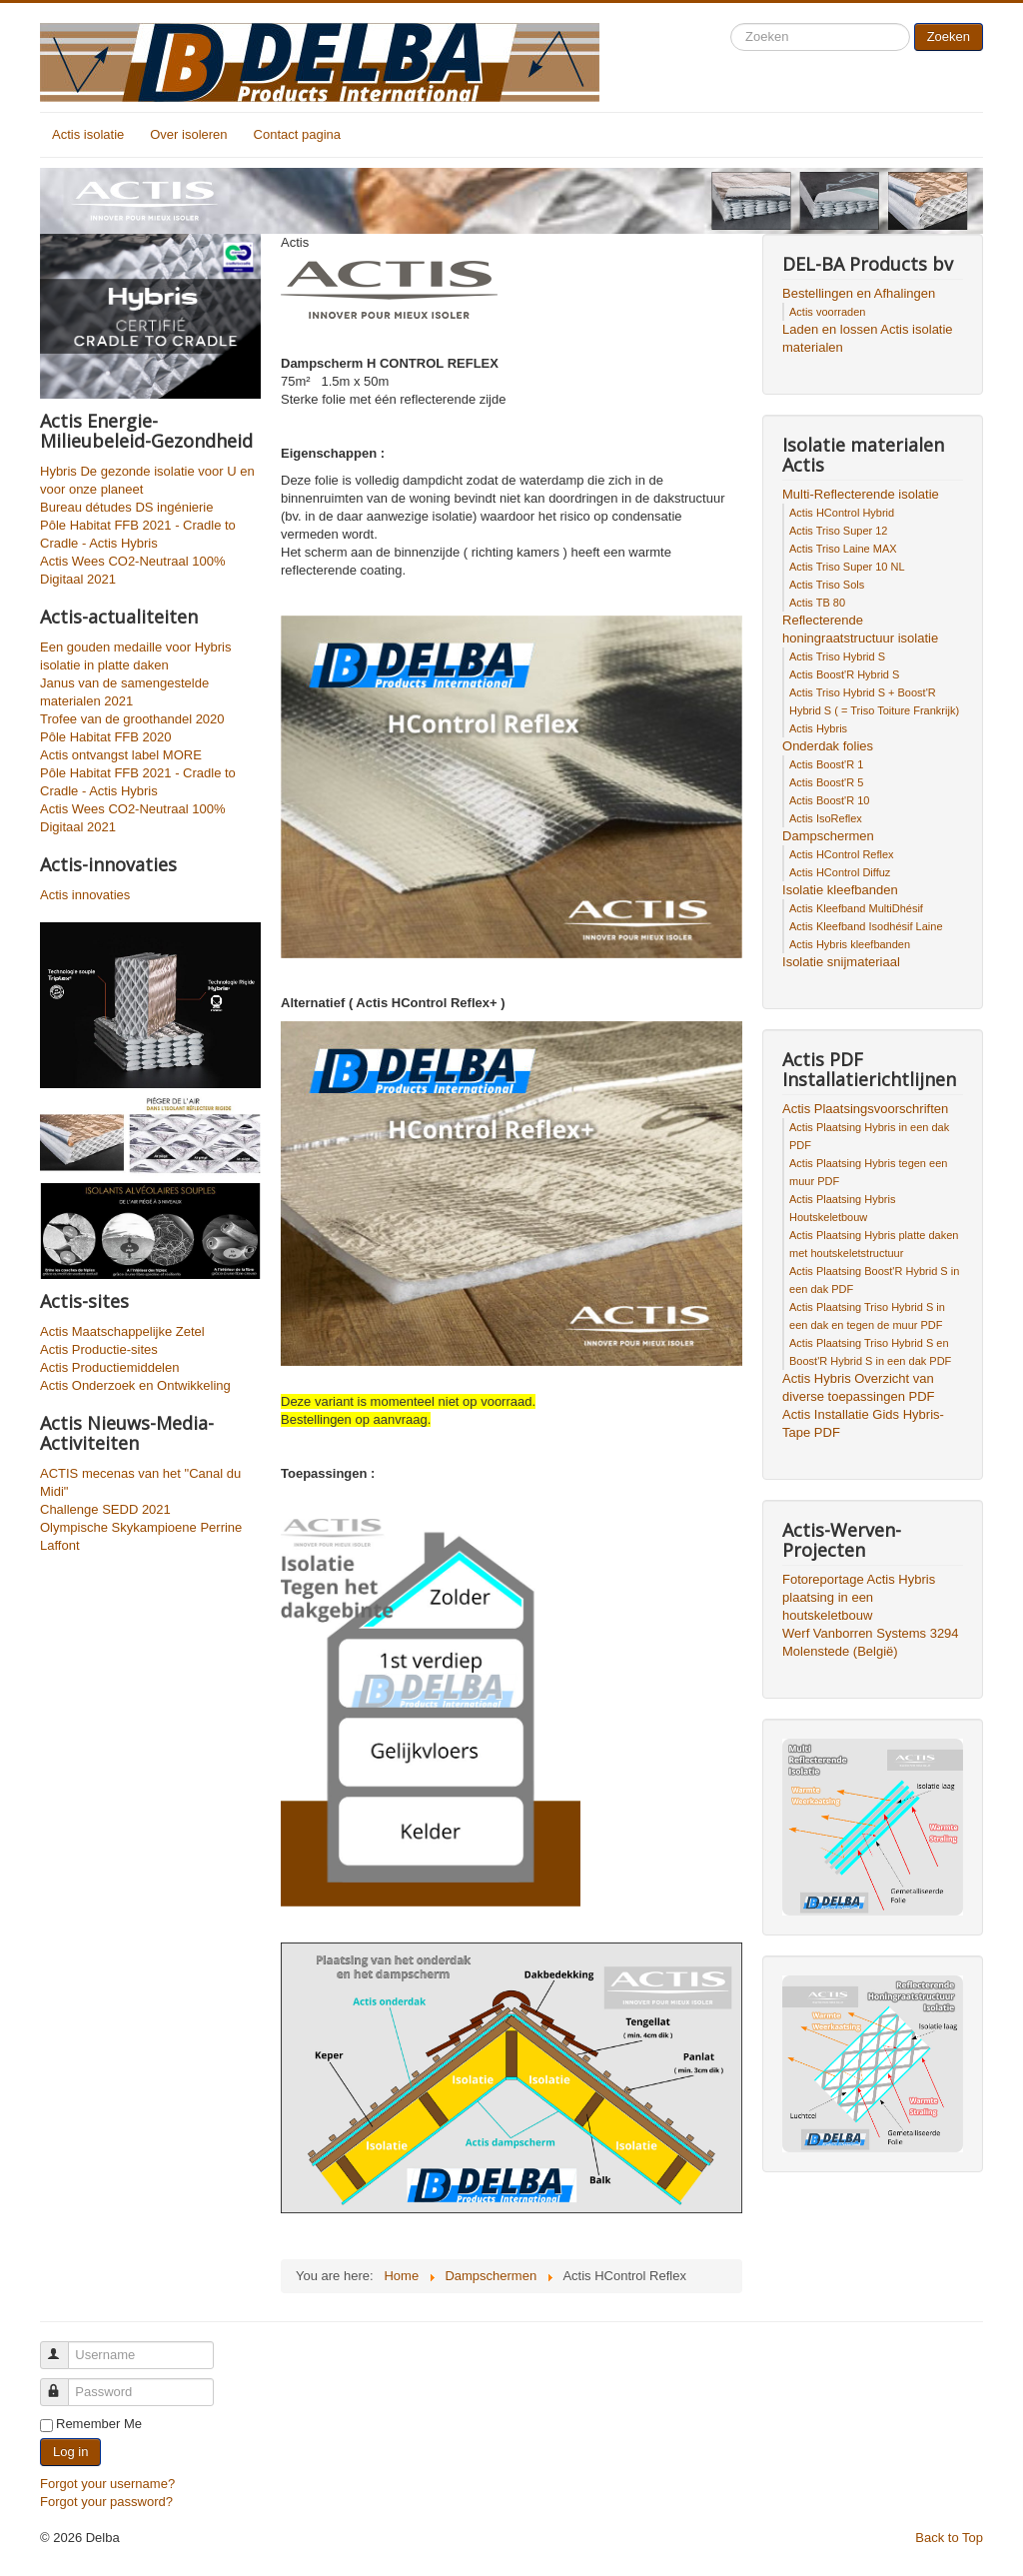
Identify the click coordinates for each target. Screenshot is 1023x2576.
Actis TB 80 (817, 603)
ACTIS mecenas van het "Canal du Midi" (140, 1482)
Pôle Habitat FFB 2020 (106, 736)
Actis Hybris (818, 728)
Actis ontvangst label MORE (121, 754)
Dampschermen (828, 835)
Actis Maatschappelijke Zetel (122, 1331)
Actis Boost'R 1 (826, 764)
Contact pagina (297, 134)
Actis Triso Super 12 (838, 531)
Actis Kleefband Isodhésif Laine (866, 926)
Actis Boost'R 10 (829, 800)
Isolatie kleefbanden (840, 889)
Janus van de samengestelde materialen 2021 (124, 691)
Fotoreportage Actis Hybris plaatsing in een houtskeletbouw (858, 1597)
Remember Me (99, 2423)
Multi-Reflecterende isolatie (860, 494)
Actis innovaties (85, 894)
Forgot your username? (107, 2483)
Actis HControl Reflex (841, 854)
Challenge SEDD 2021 (105, 1509)
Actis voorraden (827, 312)
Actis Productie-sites (99, 1349)
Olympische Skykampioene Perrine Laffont (141, 1536)
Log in (70, 2451)
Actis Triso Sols (826, 585)
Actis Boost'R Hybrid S (844, 674)
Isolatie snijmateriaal (841, 961)
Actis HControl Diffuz (839, 872)
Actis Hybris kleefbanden (849, 944)
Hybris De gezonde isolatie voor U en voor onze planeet (147, 480)
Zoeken (948, 36)
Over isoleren (188, 134)
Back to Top (949, 2537)
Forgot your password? (106, 2501)
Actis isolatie (88, 134)
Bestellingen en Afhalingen (858, 293)
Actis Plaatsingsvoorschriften (865, 1108)
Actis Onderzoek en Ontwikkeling (135, 1385)
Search (730, 23)
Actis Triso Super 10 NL (847, 567)
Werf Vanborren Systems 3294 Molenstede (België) (870, 1642)
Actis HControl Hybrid (841, 513)
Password (63, 2383)
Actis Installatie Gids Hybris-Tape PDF (863, 1423)
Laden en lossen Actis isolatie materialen (867, 338)
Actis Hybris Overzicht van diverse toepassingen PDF (858, 1387)
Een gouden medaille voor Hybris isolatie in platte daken (136, 656)
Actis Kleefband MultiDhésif (856, 908)
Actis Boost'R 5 (826, 782)
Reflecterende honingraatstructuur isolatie (860, 629)
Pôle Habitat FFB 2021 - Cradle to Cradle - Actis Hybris (138, 534)
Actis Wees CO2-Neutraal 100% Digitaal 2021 (132, 570)
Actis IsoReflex (825, 818)
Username (63, 2346)
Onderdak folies (827, 745)
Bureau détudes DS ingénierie (126, 507)
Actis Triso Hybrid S (837, 656)
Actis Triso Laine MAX (843, 549)
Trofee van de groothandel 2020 (132, 718)
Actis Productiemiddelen (109, 1367)
